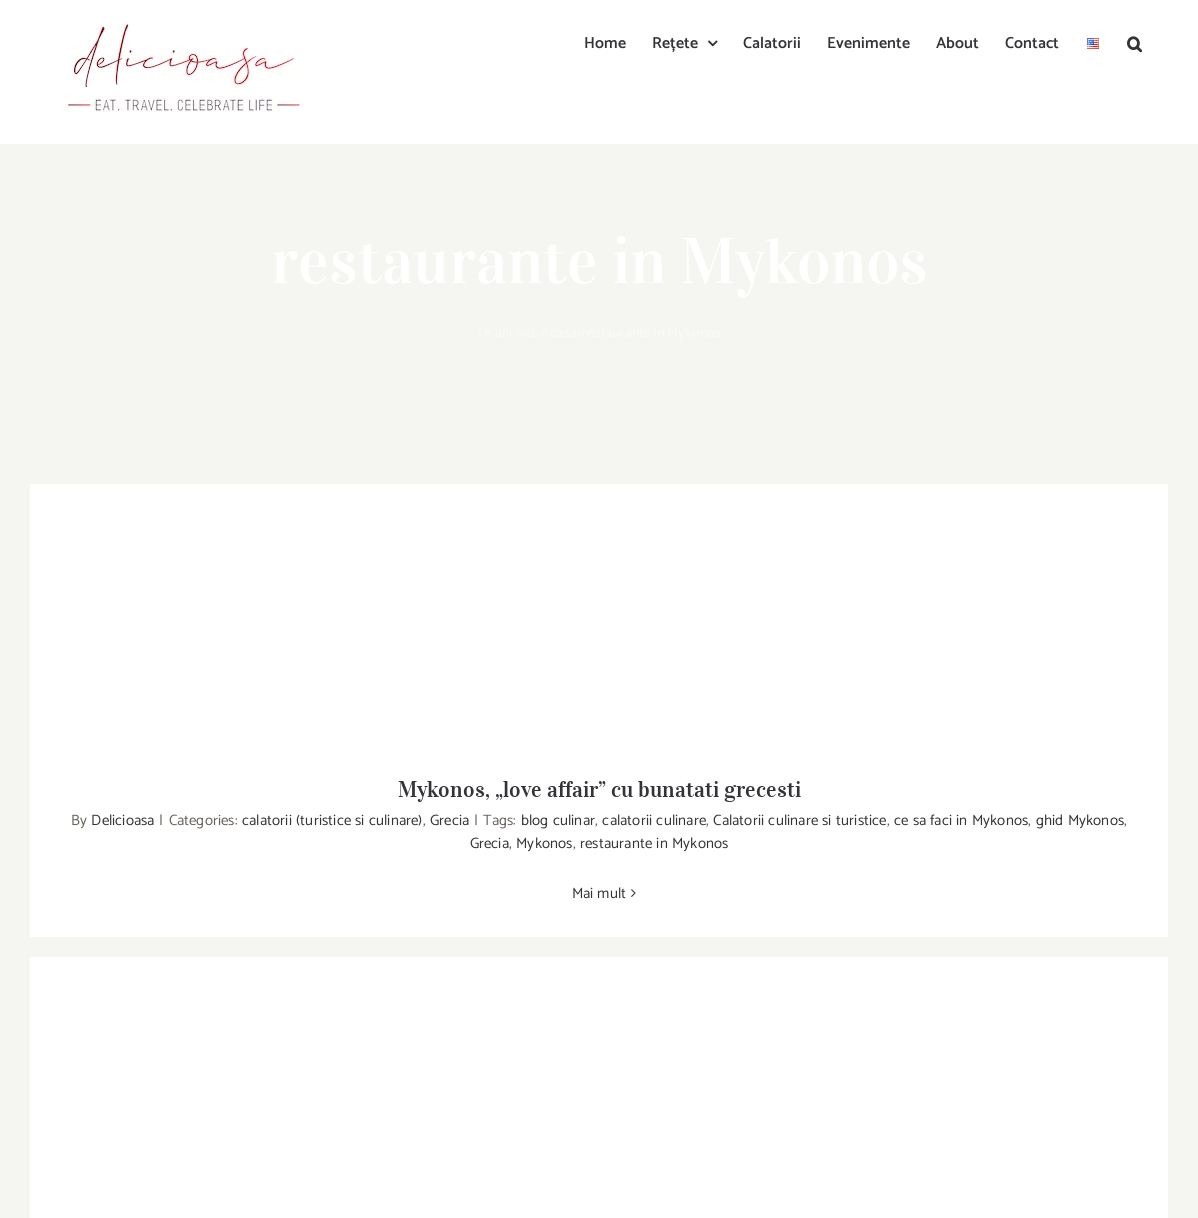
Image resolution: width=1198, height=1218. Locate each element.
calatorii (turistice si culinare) (332, 820)
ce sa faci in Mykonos (961, 820)
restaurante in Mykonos (654, 843)
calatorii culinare (654, 820)
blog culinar (558, 820)
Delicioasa (122, 820)
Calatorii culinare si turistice (799, 820)
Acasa (559, 333)
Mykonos (544, 843)
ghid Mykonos (1080, 820)
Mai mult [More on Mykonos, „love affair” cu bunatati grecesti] (599, 893)
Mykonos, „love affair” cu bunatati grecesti (599, 789)
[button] (1134, 42)
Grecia (449, 820)
